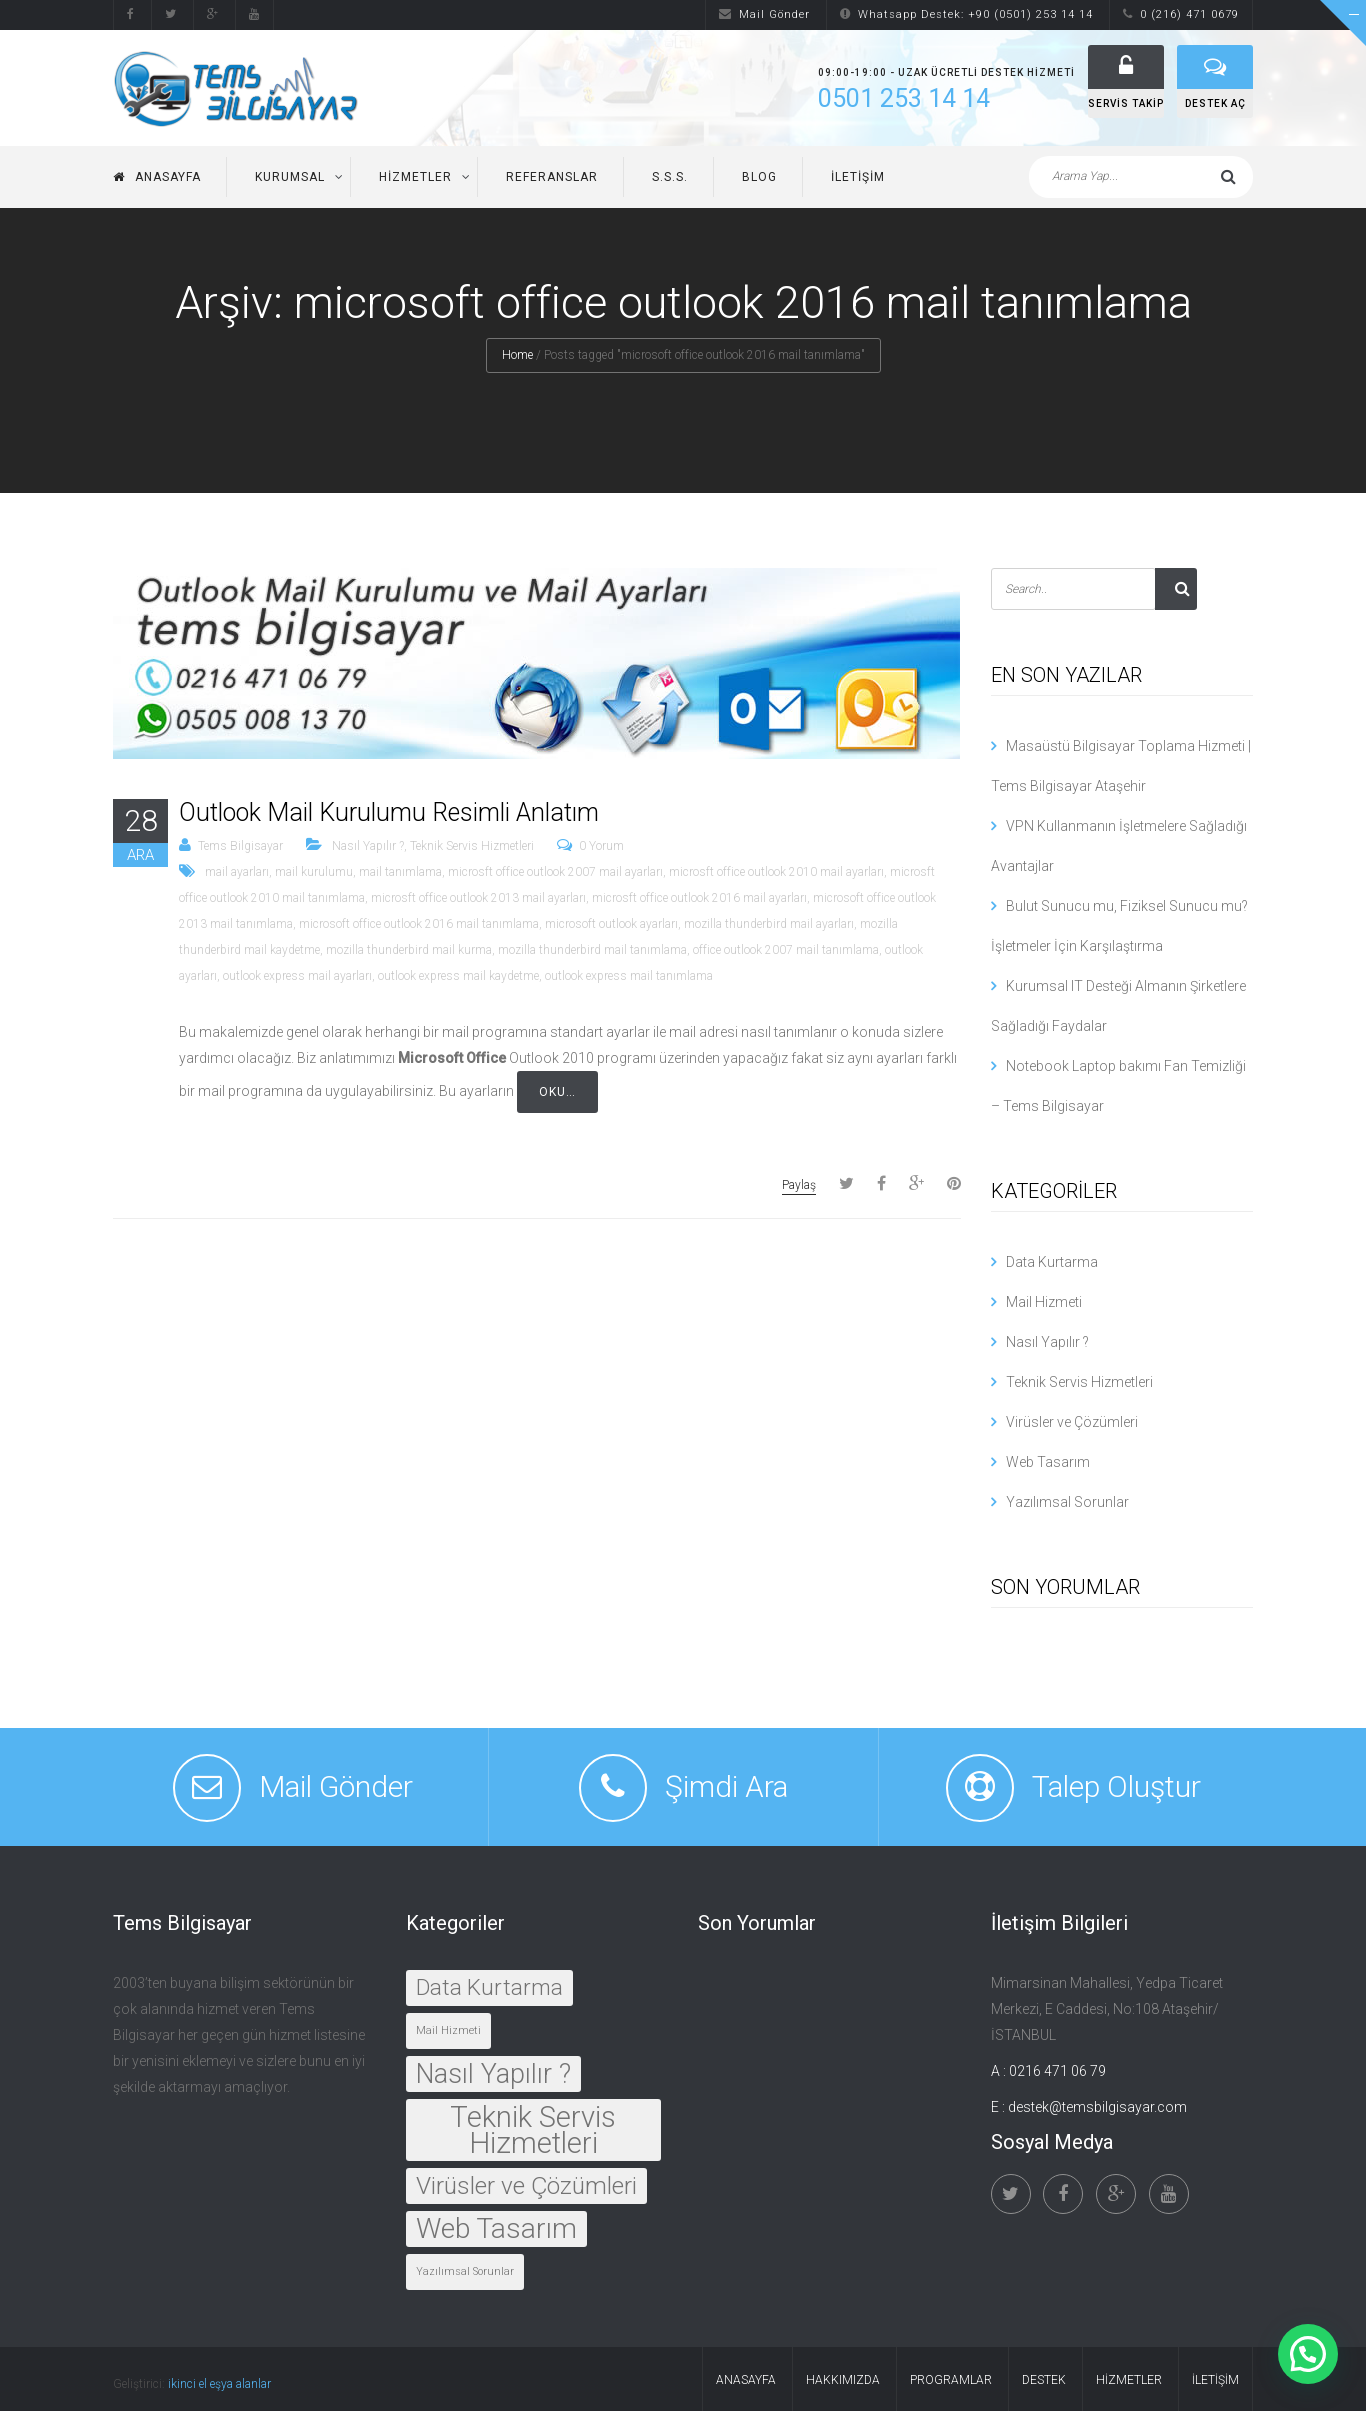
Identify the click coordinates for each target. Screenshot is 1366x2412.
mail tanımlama (400, 873)
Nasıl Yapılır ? (368, 847)
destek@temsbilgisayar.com (1097, 2108)
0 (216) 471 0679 (1181, 14)
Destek (1044, 2381)
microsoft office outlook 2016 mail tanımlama (419, 925)
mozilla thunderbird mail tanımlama (592, 951)
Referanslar (552, 178)
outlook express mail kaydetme (458, 977)
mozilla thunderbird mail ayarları (769, 925)
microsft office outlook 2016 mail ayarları (699, 899)
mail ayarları (237, 873)
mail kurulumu (314, 873)
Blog (759, 178)
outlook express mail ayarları (297, 977)
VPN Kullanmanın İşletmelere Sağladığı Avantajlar (1119, 847)
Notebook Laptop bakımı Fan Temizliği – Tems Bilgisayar (1118, 1087)
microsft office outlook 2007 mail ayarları (555, 873)
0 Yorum (601, 847)
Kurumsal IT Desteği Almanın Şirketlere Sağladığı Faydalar (1118, 1007)
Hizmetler (415, 178)
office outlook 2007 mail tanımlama (786, 951)
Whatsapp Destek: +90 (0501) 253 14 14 (966, 14)
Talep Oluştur (1116, 1787)
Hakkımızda (843, 2381)
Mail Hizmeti (1044, 1303)
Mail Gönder (764, 14)
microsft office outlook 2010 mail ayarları (776, 873)
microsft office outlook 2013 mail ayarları (478, 899)
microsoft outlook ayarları (611, 925)
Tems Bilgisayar (240, 847)
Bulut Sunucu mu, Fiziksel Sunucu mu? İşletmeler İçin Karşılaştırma (1119, 927)
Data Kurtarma (1052, 1263)
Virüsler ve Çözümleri (1072, 1423)
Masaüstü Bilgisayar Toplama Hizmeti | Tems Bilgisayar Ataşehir (1121, 767)
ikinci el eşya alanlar (219, 2385)
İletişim (858, 178)
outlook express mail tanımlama (629, 977)
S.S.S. (670, 178)
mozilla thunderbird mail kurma (409, 951)
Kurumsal (290, 178)
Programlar (951, 2381)
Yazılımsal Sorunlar (1067, 1503)
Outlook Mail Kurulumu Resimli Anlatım (389, 813)
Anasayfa (157, 178)
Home (517, 356)
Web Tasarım (1048, 1463)
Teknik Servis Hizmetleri (472, 847)
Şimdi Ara (726, 1787)
